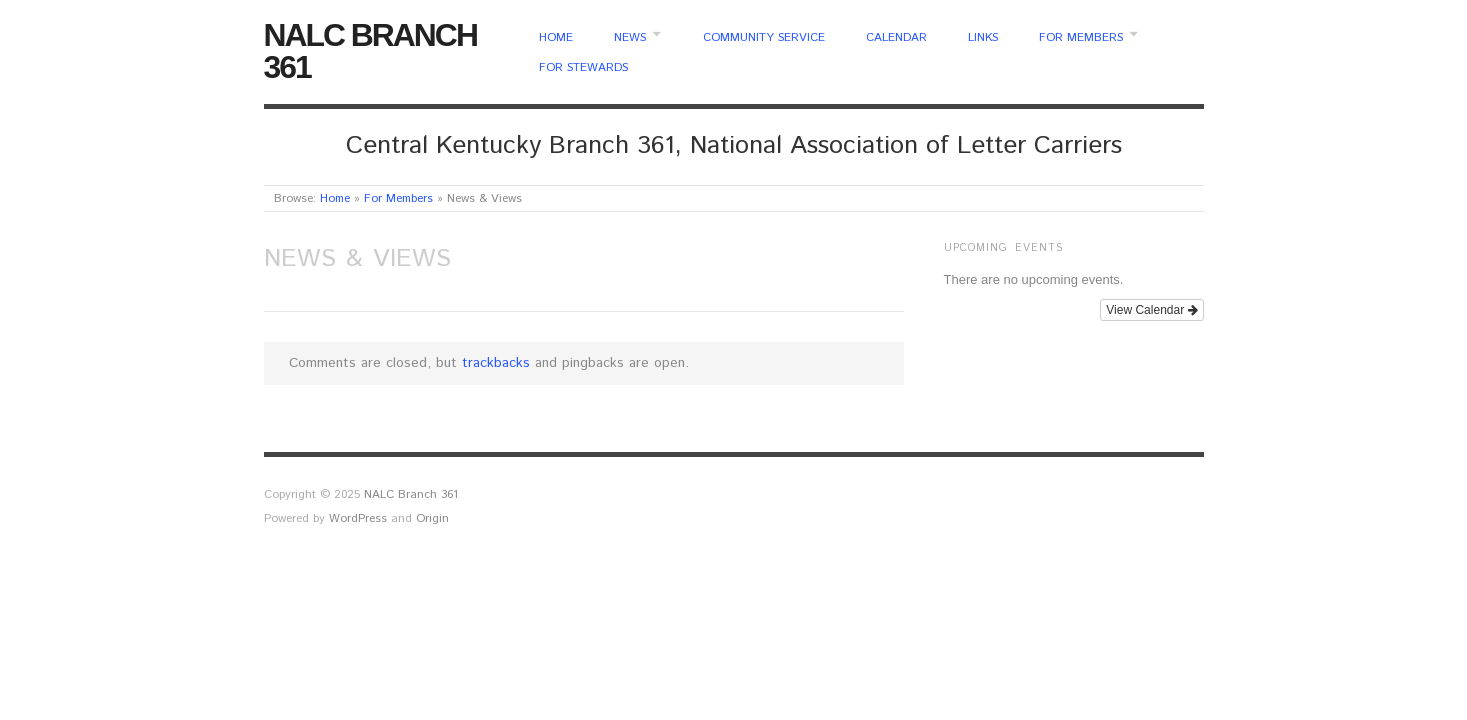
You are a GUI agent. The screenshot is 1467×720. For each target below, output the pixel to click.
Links (983, 38)
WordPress (358, 518)
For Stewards (583, 68)
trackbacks (496, 363)
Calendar (896, 38)
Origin (432, 518)
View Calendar (1151, 310)
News (630, 38)
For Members (1081, 38)
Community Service (764, 38)
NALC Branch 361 (370, 51)
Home (556, 38)
